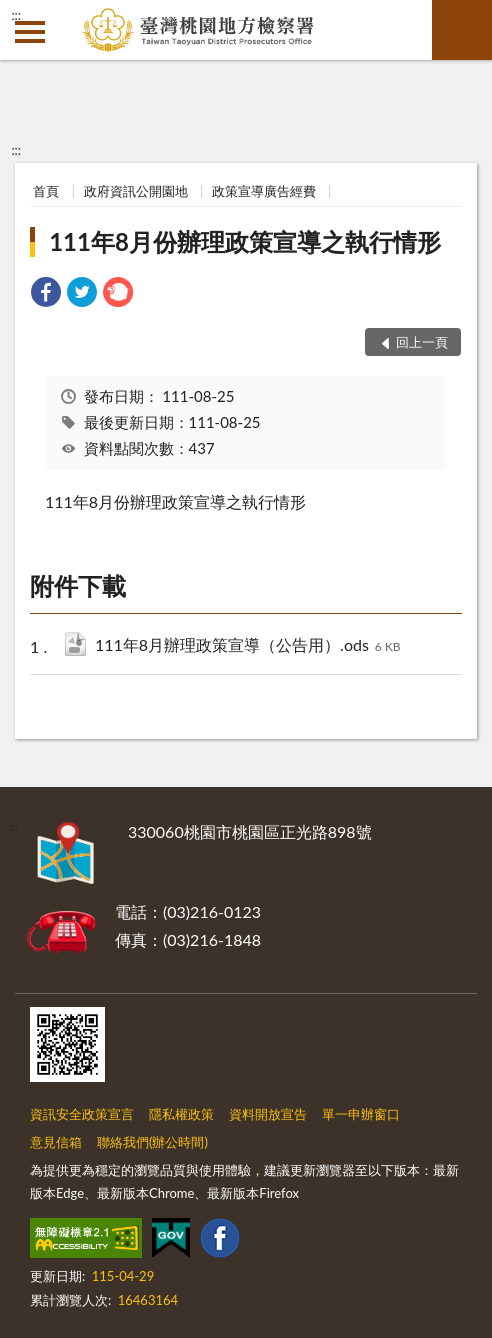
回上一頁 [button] (422, 342)
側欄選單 (30, 32)
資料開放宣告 (268, 1114)
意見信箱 (56, 1142)
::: (16, 15)
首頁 (46, 191)
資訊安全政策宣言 (82, 1114)
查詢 (462, 30)
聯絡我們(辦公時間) (152, 1142)
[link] (46, 294)
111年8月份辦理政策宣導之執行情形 (245, 241)
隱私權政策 (181, 1114)
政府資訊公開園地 (136, 191)
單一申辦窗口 (361, 1114)
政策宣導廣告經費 (264, 191)
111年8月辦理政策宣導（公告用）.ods (248, 646)
